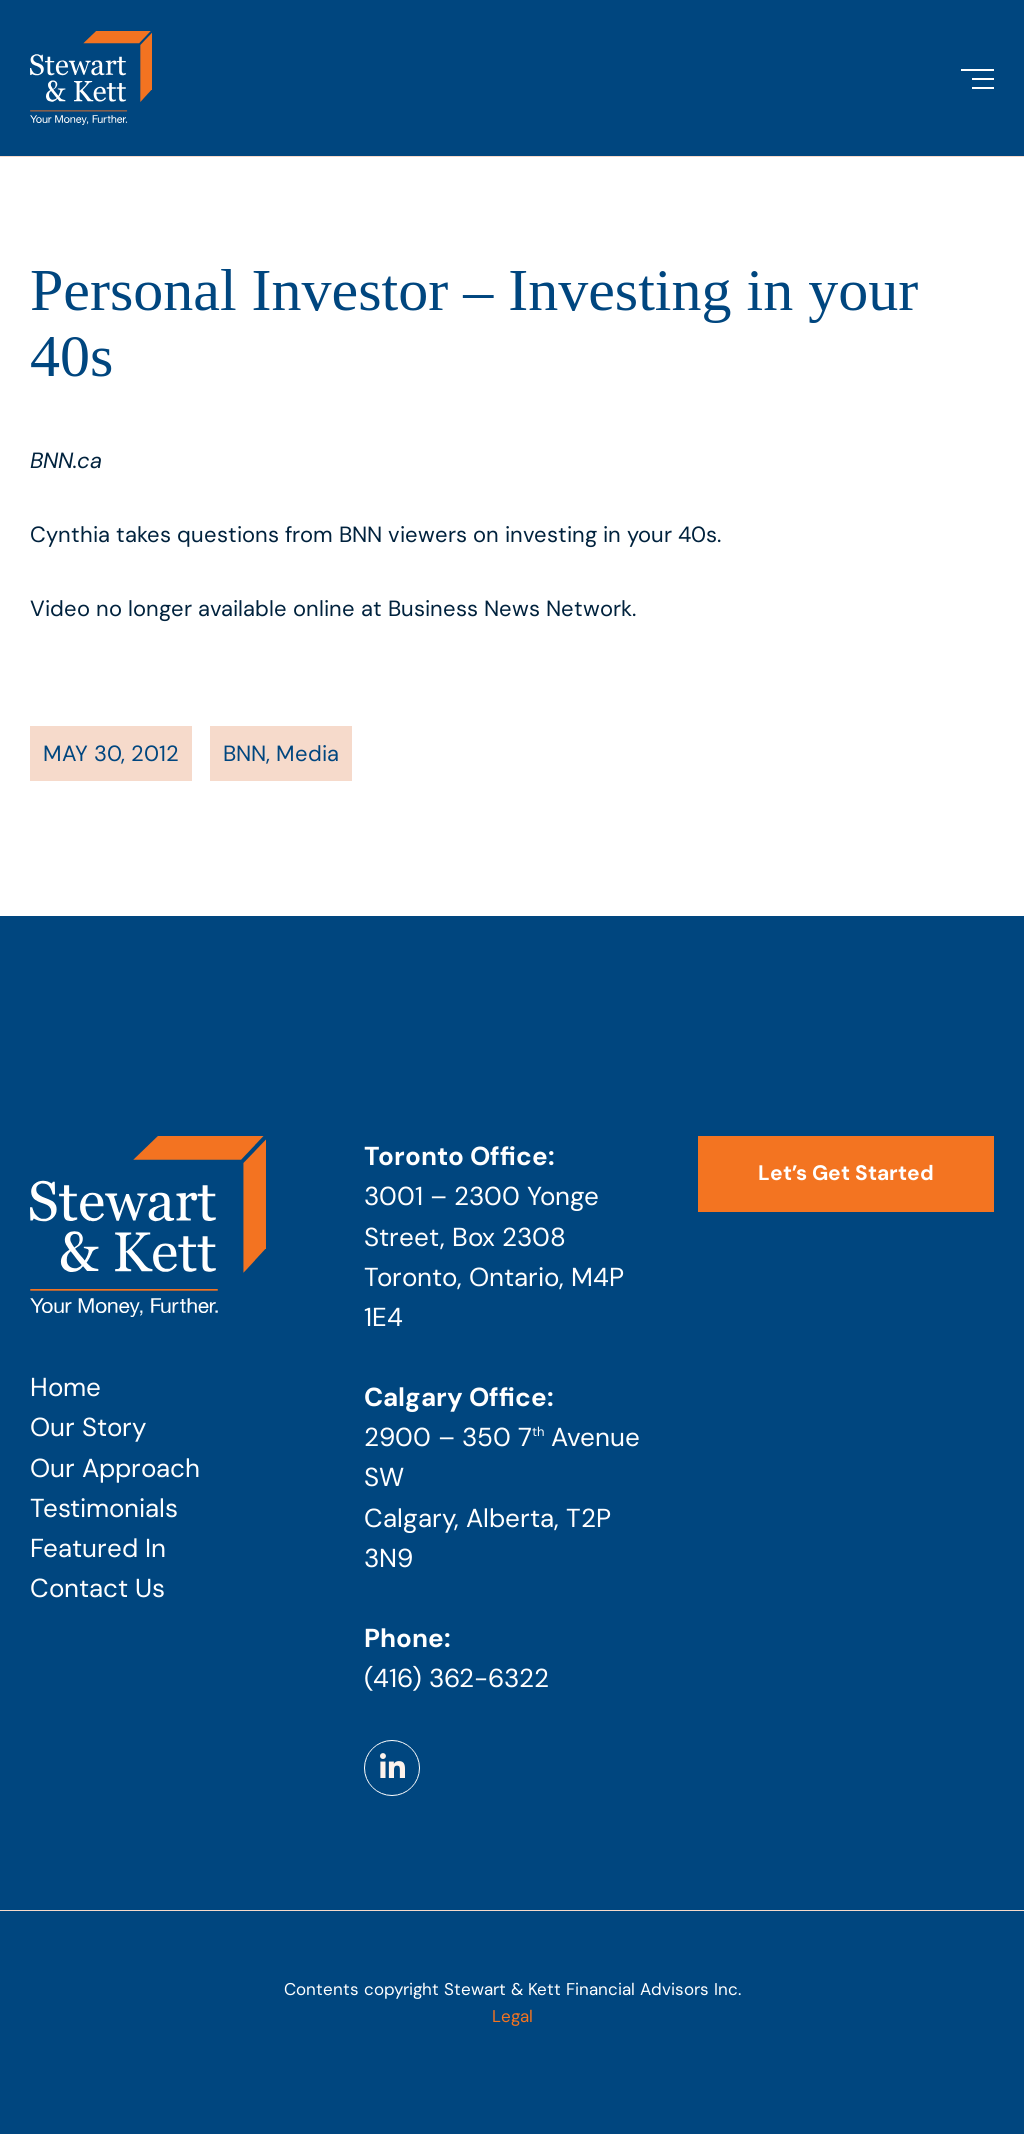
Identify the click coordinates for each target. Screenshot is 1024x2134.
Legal (512, 2016)
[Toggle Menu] (977, 79)
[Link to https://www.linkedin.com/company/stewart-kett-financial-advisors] (392, 1768)
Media (307, 753)
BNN (244, 753)
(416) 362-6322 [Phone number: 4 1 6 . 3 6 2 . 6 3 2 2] (456, 1678)
